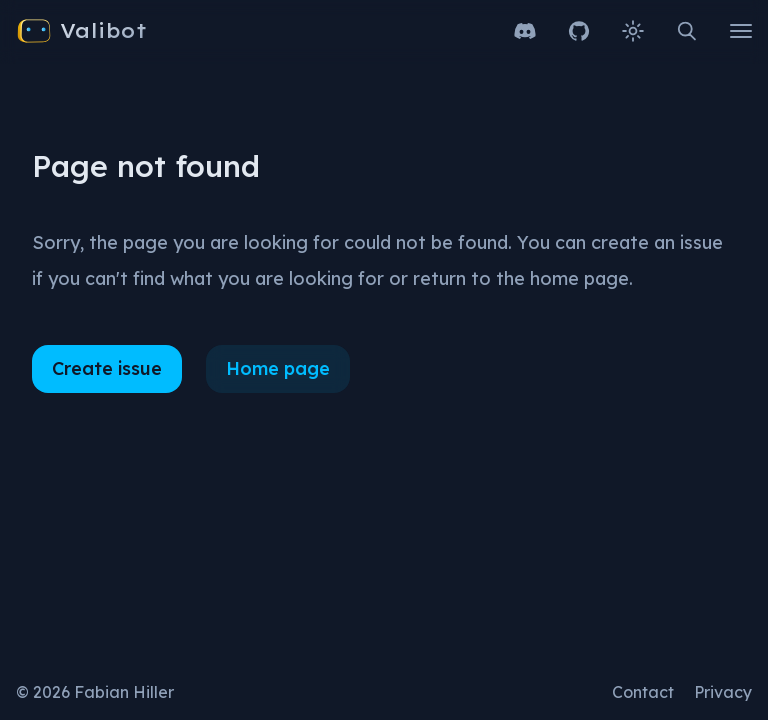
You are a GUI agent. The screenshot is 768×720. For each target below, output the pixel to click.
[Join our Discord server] (525, 31)
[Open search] (687, 31)
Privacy (723, 692)
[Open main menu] (741, 31)
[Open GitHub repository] (579, 31)
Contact (643, 692)
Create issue (107, 368)
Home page (278, 368)
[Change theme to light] (633, 31)
